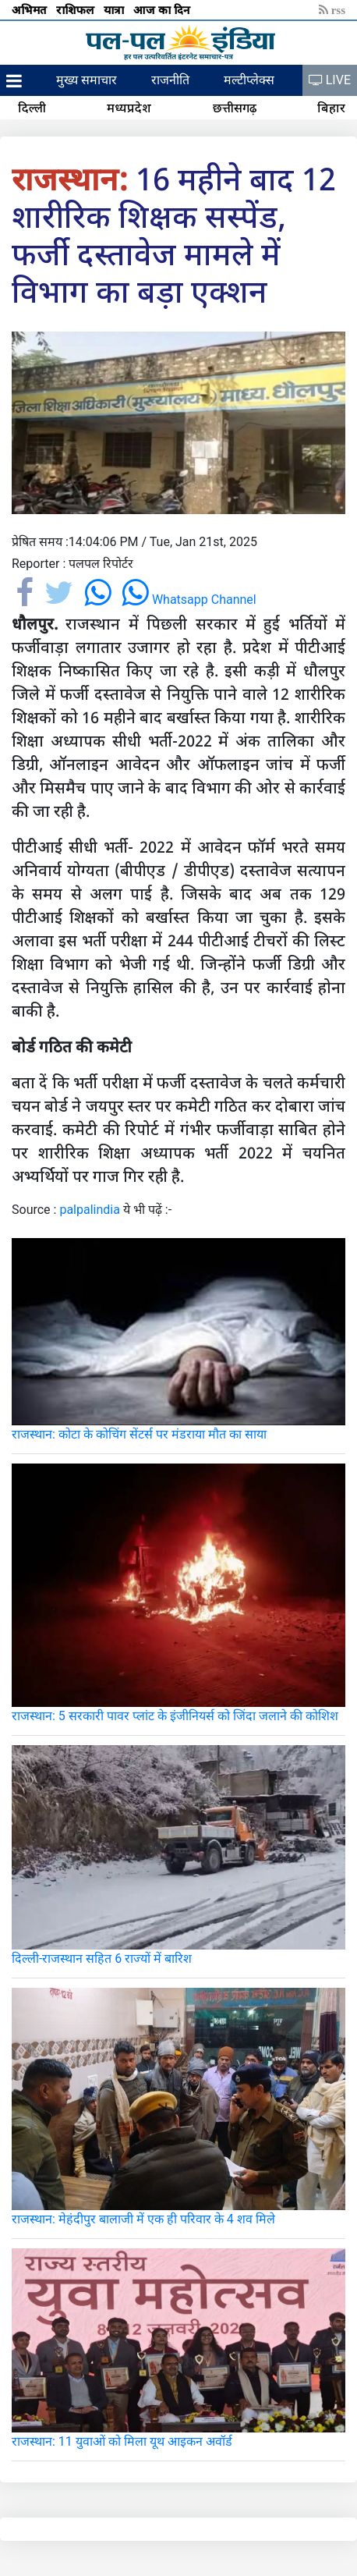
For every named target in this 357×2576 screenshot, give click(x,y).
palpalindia (89, 1209)
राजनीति (170, 80)
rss (332, 9)
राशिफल (76, 9)
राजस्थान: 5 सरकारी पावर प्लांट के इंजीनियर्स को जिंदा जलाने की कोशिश (175, 1715)
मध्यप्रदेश (129, 107)
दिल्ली (32, 107)
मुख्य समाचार (86, 80)
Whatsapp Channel (189, 599)
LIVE (330, 80)
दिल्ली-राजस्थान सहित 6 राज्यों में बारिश (102, 1958)
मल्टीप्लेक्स (249, 80)
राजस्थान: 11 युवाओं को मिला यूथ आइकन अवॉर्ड (122, 2441)
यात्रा (115, 9)
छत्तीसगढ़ (234, 107)
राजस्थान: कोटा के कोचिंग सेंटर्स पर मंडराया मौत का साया (139, 1434)
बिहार (331, 107)
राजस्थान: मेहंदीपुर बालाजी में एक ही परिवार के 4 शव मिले (143, 2219)
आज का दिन (163, 9)
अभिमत (31, 9)
